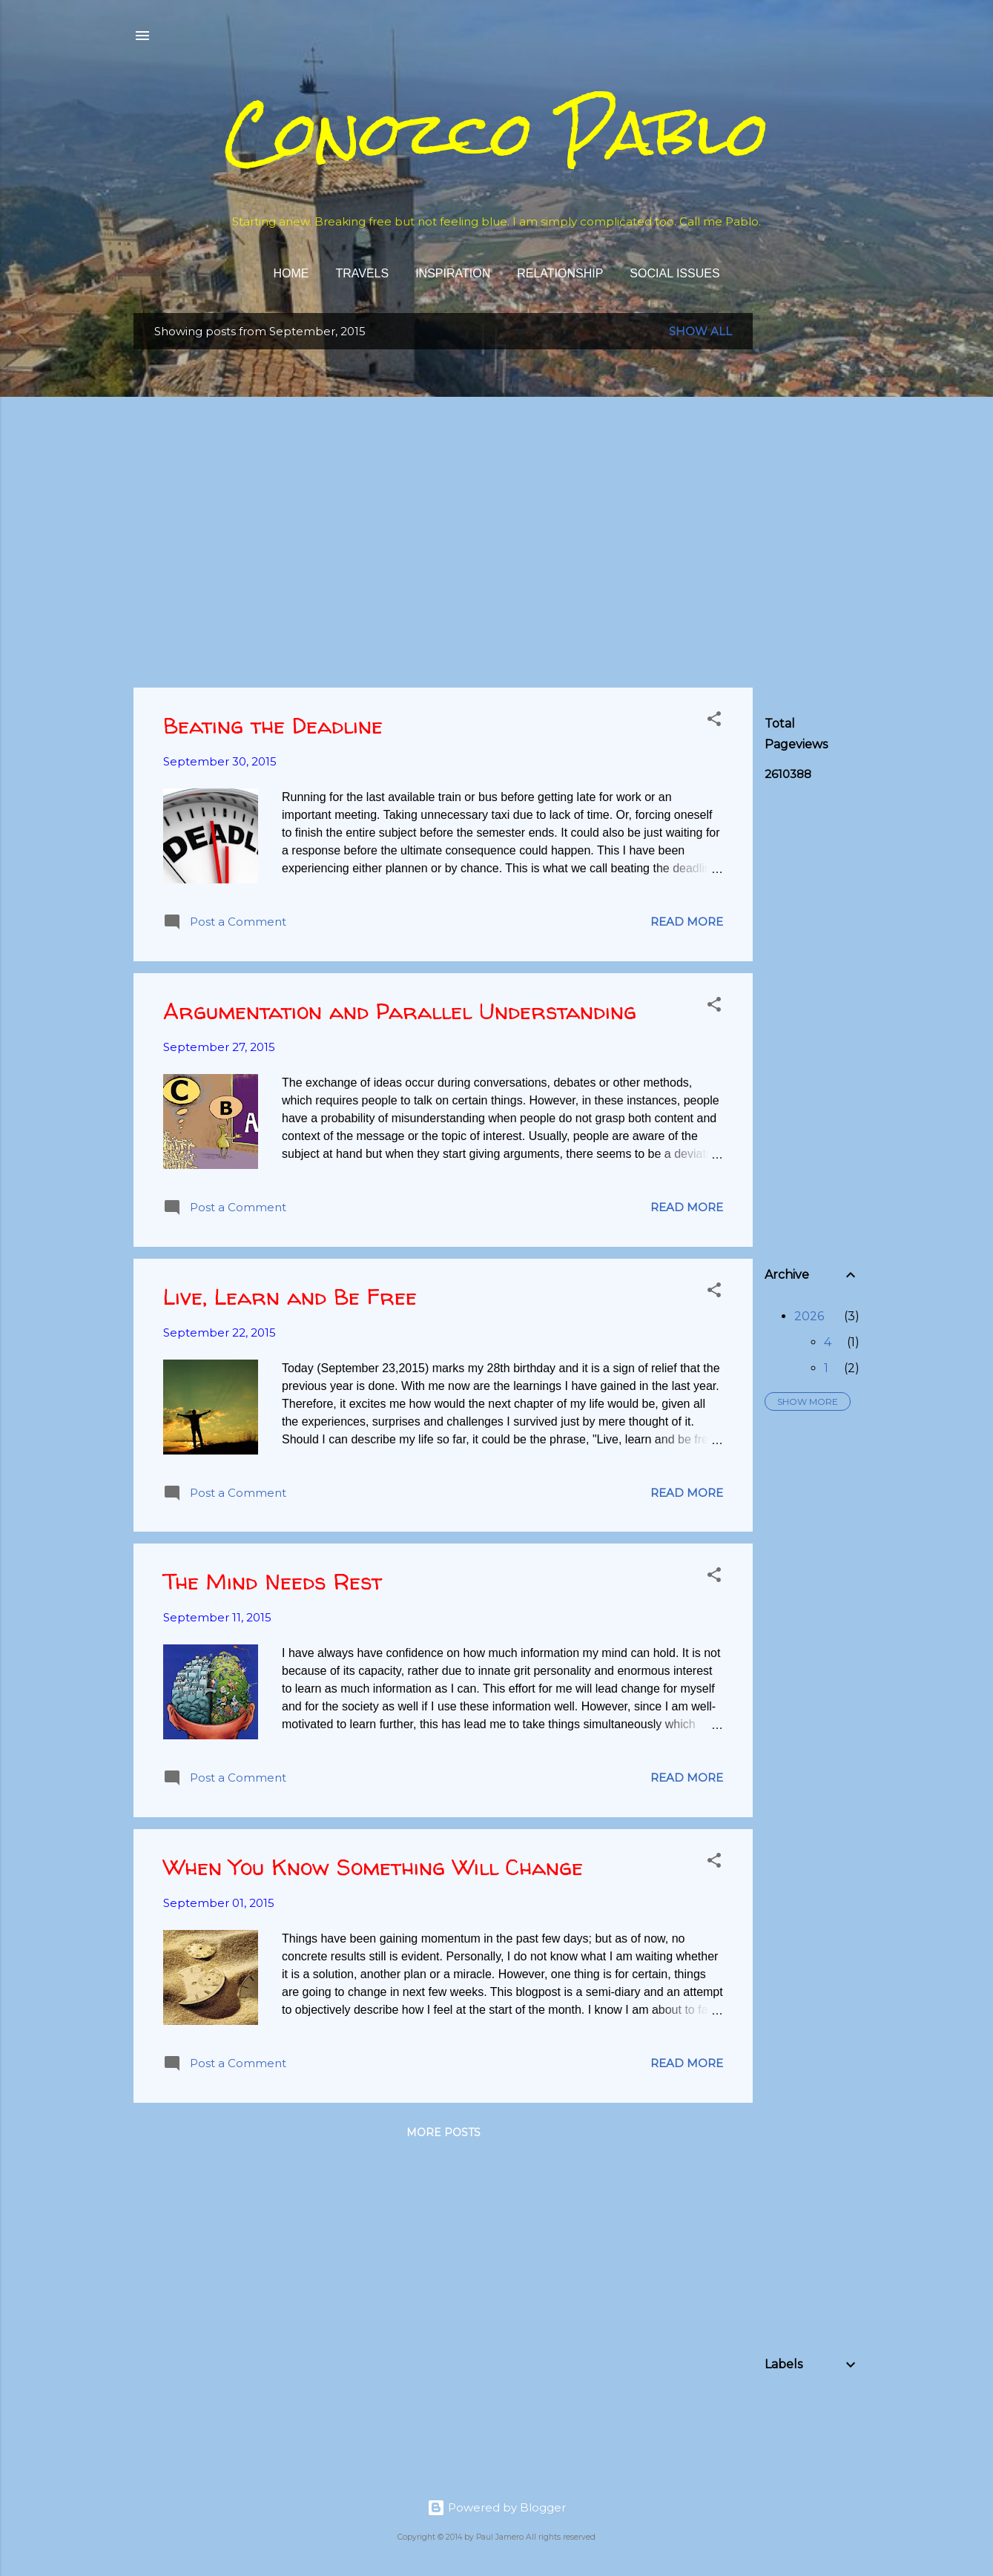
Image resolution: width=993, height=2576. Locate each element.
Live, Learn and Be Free (290, 1296)
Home (291, 273)
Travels (362, 273)
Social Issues (674, 273)
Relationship (560, 273)
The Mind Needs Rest (272, 1581)
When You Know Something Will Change (373, 1866)
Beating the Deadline (273, 725)
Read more (686, 922)
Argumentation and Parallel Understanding (399, 1010)
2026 (809, 1316)
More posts (443, 2132)
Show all (700, 331)
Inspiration (452, 273)
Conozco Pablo (497, 133)
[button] (714, 721)
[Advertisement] (876, 405)
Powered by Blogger (496, 2507)
